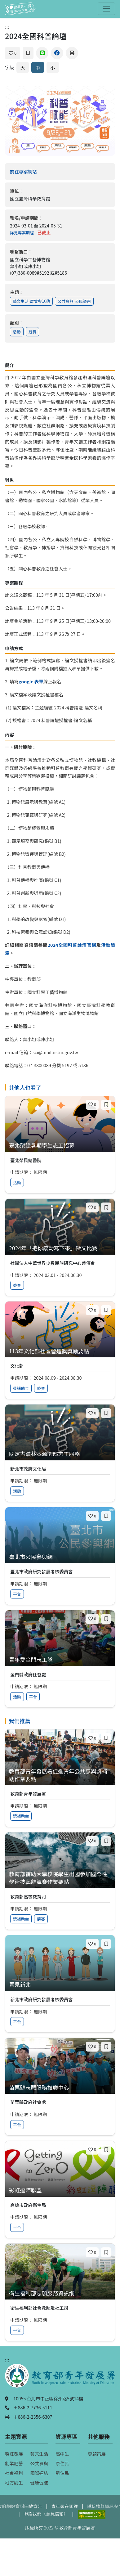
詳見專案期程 (22, 233)
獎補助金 (21, 1388)
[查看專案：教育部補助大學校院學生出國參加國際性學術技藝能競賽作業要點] (60, 1878)
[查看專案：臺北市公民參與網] (60, 1557)
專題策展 (97, 2453)
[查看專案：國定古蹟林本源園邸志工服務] (60, 1454)
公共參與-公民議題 (74, 301)
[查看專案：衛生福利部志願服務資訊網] (60, 2293)
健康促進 (39, 2482)
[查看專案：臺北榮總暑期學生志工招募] (60, 1145)
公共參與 (39, 2463)
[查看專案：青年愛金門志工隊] (60, 1660)
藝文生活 (39, 2453)
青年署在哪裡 (64, 2506)
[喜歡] (12, 53)
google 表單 (31, 681)
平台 (17, 1594)
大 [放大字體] (22, 67)
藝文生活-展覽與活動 (31, 301)
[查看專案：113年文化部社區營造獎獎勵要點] (60, 1351)
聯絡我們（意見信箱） (46, 2513)
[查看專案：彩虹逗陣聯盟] (60, 2190)
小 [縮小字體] (53, 67)
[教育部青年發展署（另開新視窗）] (60, 2378)
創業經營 (14, 2463)
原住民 (62, 2463)
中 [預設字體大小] (37, 67)
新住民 (62, 2473)
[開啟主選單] (106, 8)
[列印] (72, 53)
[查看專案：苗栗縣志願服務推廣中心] (60, 2088)
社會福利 (14, 2473)
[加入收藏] (28, 53)
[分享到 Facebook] (57, 53)
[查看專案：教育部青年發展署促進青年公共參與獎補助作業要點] (60, 1775)
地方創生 (14, 2482)
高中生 (62, 2453)
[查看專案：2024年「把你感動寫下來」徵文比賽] (60, 1248)
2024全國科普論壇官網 (72, 945)
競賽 (33, 332)
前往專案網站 (36, 171)
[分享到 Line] (42, 53)
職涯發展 (14, 2453)
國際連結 (39, 2473)
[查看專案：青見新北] (60, 1985)
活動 (17, 332)
